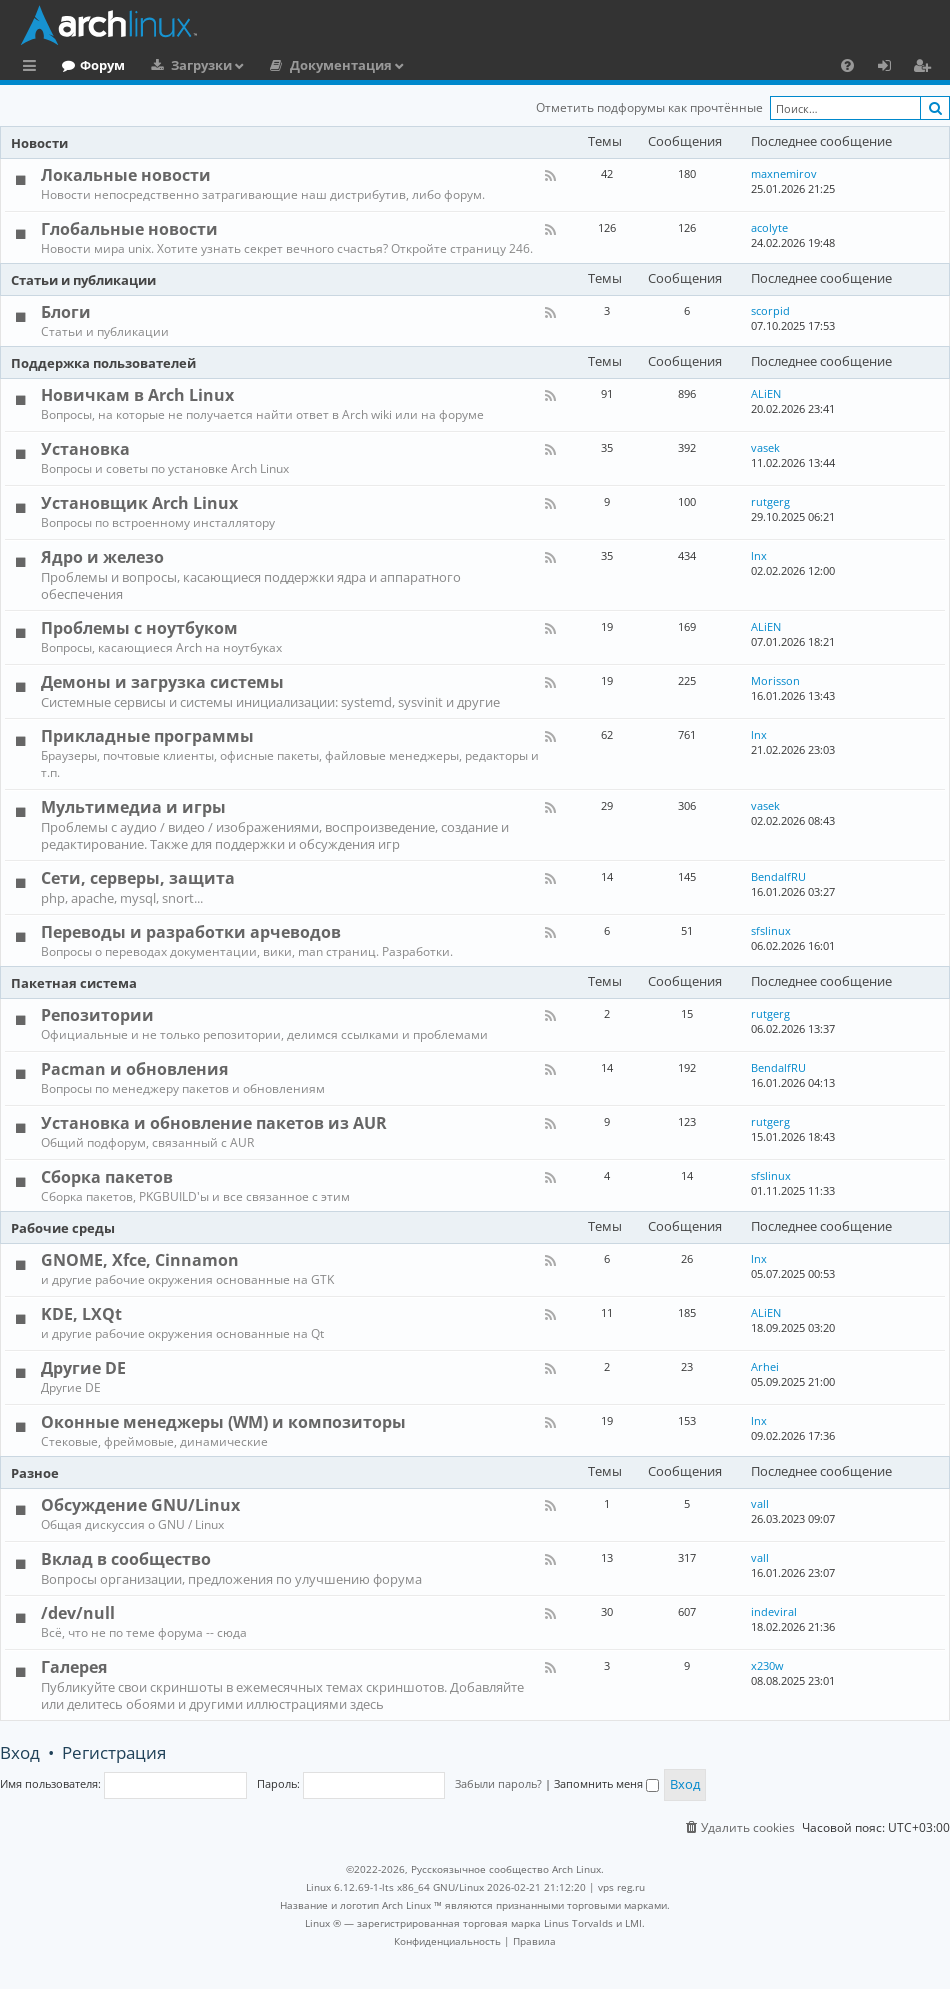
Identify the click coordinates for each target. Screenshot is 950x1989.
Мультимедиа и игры (133, 807)
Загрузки (283, 65)
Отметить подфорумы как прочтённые (649, 107)
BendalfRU (778, 876)
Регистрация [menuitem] (926, 68)
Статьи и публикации (83, 280)
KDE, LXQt (81, 1314)
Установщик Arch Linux (139, 503)
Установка (85, 449)
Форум (184, 65)
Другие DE (83, 1368)
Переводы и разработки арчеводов (191, 932)
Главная (90, 65)
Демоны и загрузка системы (162, 682)
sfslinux (771, 930)
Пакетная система (74, 983)
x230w (767, 1665)
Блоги (66, 312)
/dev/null (78, 1613)
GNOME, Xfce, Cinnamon (140, 1260)
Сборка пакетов (107, 1177)
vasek (765, 447)
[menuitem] (847, 65)
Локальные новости (126, 175)
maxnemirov (784, 173)
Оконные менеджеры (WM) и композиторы (223, 1422)
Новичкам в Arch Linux (137, 395)
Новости (39, 143)
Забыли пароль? (498, 1783)
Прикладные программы (147, 736)
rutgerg (770, 501)
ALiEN (766, 393)
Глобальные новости (129, 229)
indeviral (774, 1611)
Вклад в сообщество (126, 1559)
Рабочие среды (63, 1228)
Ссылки (33, 68)
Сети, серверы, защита (138, 878)
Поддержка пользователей (103, 363)
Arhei (765, 1366)
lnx (759, 555)
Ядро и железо (102, 557)
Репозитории (97, 1015)
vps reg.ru (621, 1887)
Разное (35, 1473)
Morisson (775, 680)
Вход (20, 1752)
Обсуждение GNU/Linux (140, 1505)
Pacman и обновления (134, 1069)
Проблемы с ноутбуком (139, 628)
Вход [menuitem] (891, 68)
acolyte (769, 227)
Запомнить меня (606, 1783)
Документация (423, 65)
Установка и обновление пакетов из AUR (214, 1123)
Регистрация (114, 1752)
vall (760, 1503)
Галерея (74, 1667)
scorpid (770, 310)
